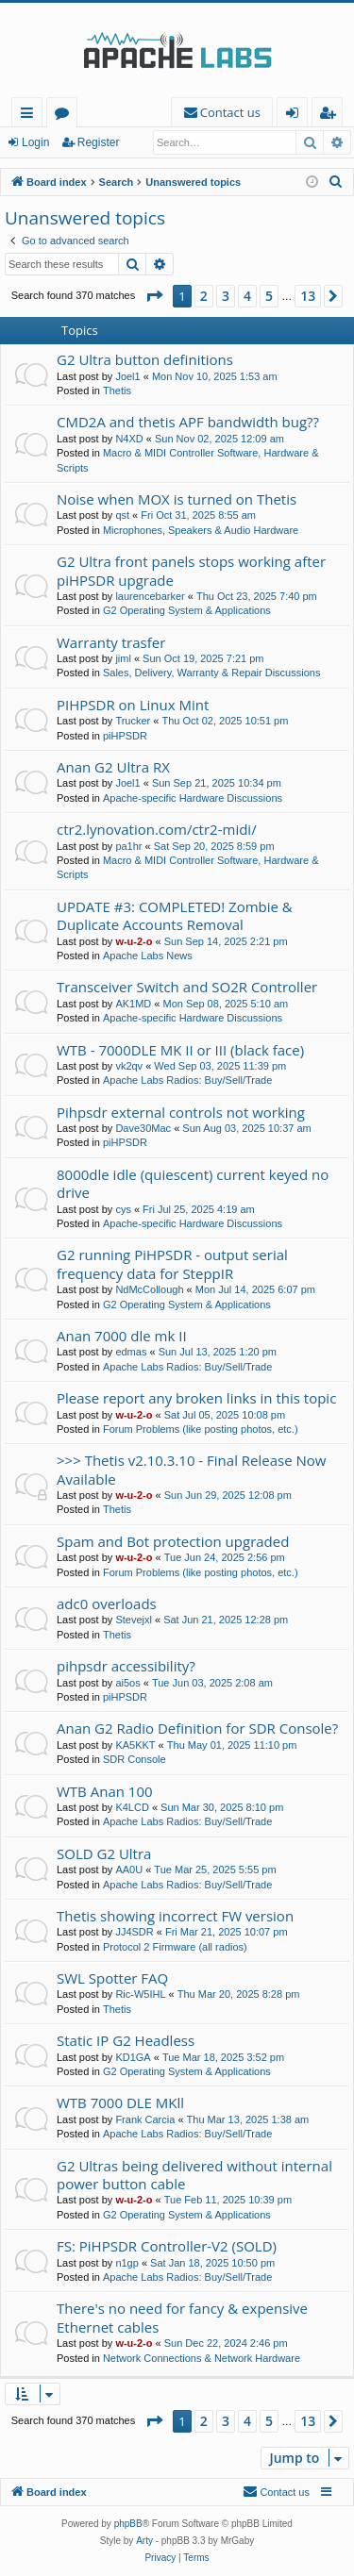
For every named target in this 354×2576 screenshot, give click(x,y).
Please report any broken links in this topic (196, 1397)
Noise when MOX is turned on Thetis (176, 499)
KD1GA (132, 2057)
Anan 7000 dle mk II (122, 1335)
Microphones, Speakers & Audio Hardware (200, 530)
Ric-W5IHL (140, 1994)
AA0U (129, 1869)
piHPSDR (125, 735)
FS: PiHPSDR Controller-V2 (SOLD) (167, 2245)
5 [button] (269, 296)
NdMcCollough (149, 1289)
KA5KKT (135, 1745)
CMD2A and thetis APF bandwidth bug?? (188, 421)
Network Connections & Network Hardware (201, 2358)
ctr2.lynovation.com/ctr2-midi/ (157, 829)
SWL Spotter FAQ (112, 1978)
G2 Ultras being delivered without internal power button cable (194, 2174)
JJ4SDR (134, 1931)
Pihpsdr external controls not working (181, 1112)
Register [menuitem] (331, 115)
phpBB (128, 2523)
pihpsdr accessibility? (126, 1665)
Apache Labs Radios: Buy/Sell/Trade (187, 1080)
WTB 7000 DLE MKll (120, 2102)
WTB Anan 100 (105, 1791)
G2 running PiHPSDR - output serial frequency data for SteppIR (172, 1263)
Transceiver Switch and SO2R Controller (187, 986)
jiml (123, 658)
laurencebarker (149, 596)
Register (98, 142)
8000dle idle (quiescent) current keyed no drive (193, 1183)
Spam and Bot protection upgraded (173, 1541)
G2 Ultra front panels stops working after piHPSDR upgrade (191, 570)
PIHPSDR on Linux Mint (133, 704)
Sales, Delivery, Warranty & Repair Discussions (211, 672)
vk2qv (129, 1066)
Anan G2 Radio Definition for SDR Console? (197, 1728)
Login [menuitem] (296, 115)
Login (35, 142)
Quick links (31, 115)
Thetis (117, 390)
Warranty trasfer (111, 642)
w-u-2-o (133, 941)
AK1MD (133, 1003)
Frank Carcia (145, 2119)
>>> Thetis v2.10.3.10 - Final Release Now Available (191, 1469)
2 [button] (204, 296)
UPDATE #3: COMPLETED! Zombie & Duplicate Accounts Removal (175, 915)
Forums (65, 115)
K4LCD (131, 1807)
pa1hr (128, 846)
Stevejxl (133, 1619)
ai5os (127, 1682)
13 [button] (307, 296)
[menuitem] (222, 112)
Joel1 (127, 376)
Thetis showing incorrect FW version (175, 1915)
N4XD (129, 438)
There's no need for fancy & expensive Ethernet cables (182, 2317)
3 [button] (225, 296)
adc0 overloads (107, 1603)
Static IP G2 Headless (125, 2040)
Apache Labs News (148, 955)
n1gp (126, 2263)
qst (122, 515)
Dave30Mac (143, 1128)
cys (123, 1209)
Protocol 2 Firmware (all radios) (175, 1947)
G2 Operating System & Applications (187, 610)
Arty (144, 2540)
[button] (154, 296)
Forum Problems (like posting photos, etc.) (200, 1429)
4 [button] (247, 296)
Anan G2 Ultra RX (113, 766)
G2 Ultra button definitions (145, 359)
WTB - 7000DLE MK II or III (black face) (180, 1049)
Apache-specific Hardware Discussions (192, 798)
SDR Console (134, 1759)
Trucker (132, 720)
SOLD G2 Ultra (104, 1853)
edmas (130, 1351)
